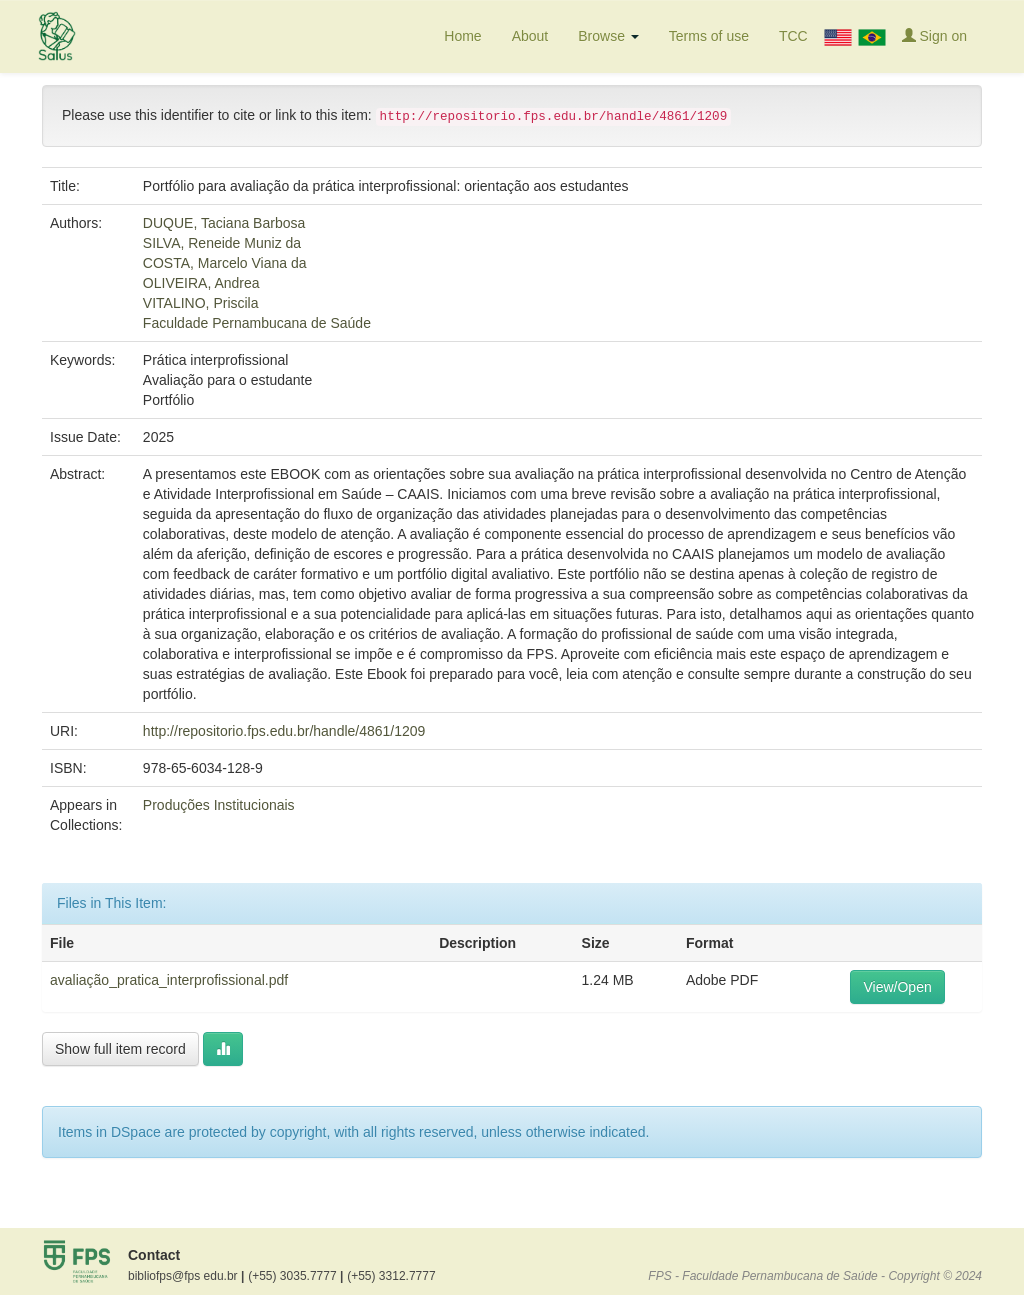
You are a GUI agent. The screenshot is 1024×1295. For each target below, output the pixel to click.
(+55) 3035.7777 (295, 1276)
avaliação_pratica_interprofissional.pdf (169, 980)
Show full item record (120, 1049)
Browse (608, 36)
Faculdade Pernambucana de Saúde (257, 323)
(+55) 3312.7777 (391, 1276)
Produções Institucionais (219, 805)
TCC (793, 36)
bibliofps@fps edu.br (186, 1276)
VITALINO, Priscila (201, 303)
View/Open (897, 987)
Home (462, 36)
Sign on (934, 35)
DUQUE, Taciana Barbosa (224, 223)
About (530, 36)
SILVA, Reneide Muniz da (222, 243)
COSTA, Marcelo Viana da (225, 263)
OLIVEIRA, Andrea (201, 283)
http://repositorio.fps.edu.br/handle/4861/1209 (284, 731)
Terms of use (709, 36)
